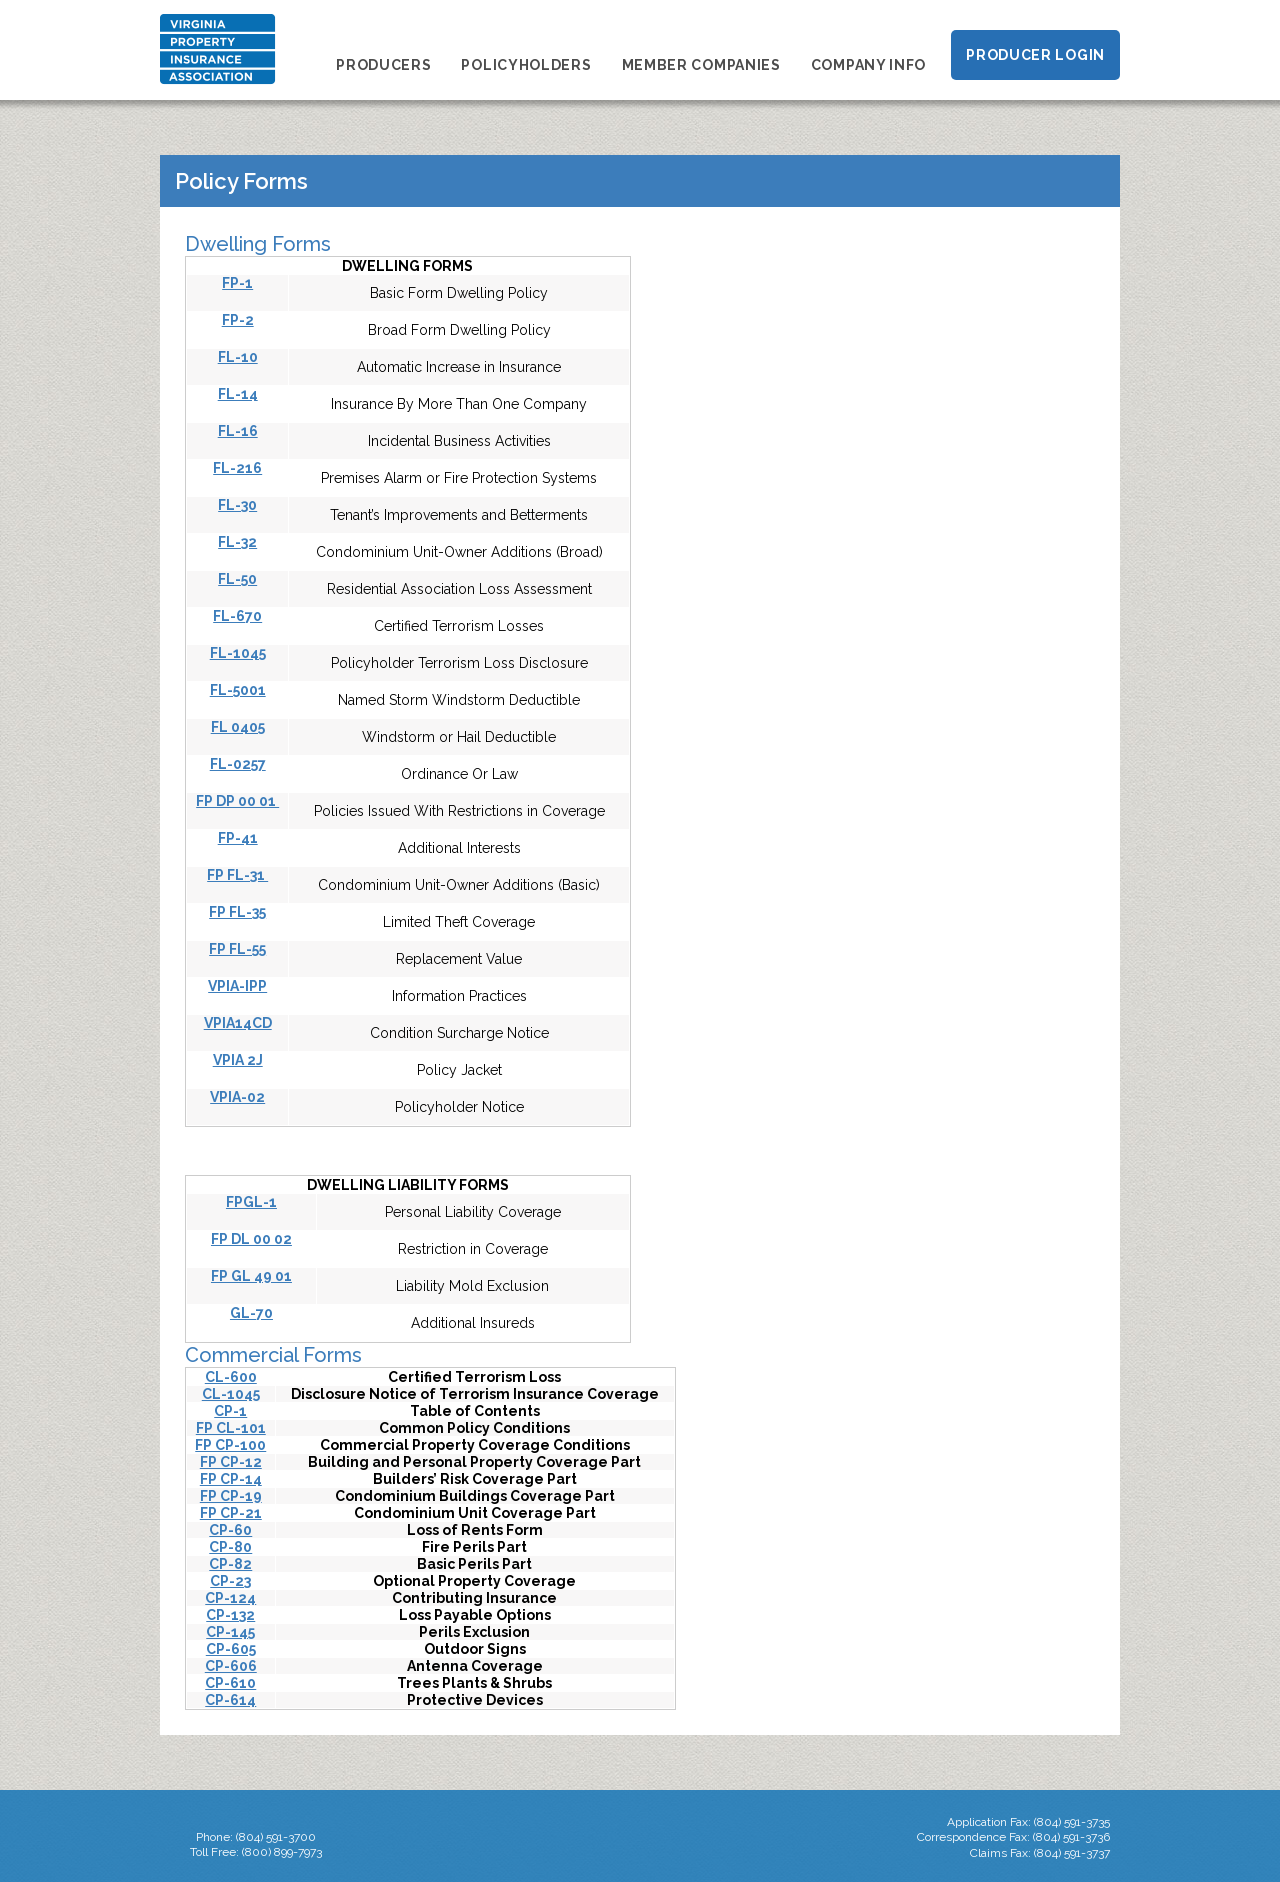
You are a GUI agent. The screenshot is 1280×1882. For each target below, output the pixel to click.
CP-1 (230, 1411)
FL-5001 (238, 690)
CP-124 (230, 1598)
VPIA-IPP (237, 986)
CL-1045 (231, 1394)
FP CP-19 (231, 1496)
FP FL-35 (237, 912)
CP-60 (230, 1530)
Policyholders (526, 65)
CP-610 (230, 1683)
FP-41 (238, 838)
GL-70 (251, 1313)
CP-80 (230, 1547)
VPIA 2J (238, 1060)
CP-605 (231, 1649)
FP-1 (237, 283)
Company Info (868, 65)
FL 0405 (238, 727)
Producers (383, 65)
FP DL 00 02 (251, 1239)
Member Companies (701, 65)
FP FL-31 (237, 875)
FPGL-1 (251, 1202)
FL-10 (238, 357)
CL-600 (231, 1377)
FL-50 (237, 579)
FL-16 (238, 431)
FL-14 (238, 394)
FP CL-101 (231, 1428)
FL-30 (237, 505)
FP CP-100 (230, 1445)
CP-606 (231, 1666)
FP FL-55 (237, 949)
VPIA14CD (238, 1023)
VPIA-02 (237, 1097)
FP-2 (238, 320)
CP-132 (230, 1615)
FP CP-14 (231, 1479)
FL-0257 (238, 764)
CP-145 (230, 1632)
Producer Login (1035, 55)
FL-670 (237, 616)
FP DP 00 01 (237, 801)
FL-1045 (238, 653)
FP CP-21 (231, 1513)
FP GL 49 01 (251, 1276)
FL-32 (237, 542)
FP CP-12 (231, 1462)
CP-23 (230, 1581)
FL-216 (237, 468)
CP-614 (230, 1700)
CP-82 (230, 1564)
